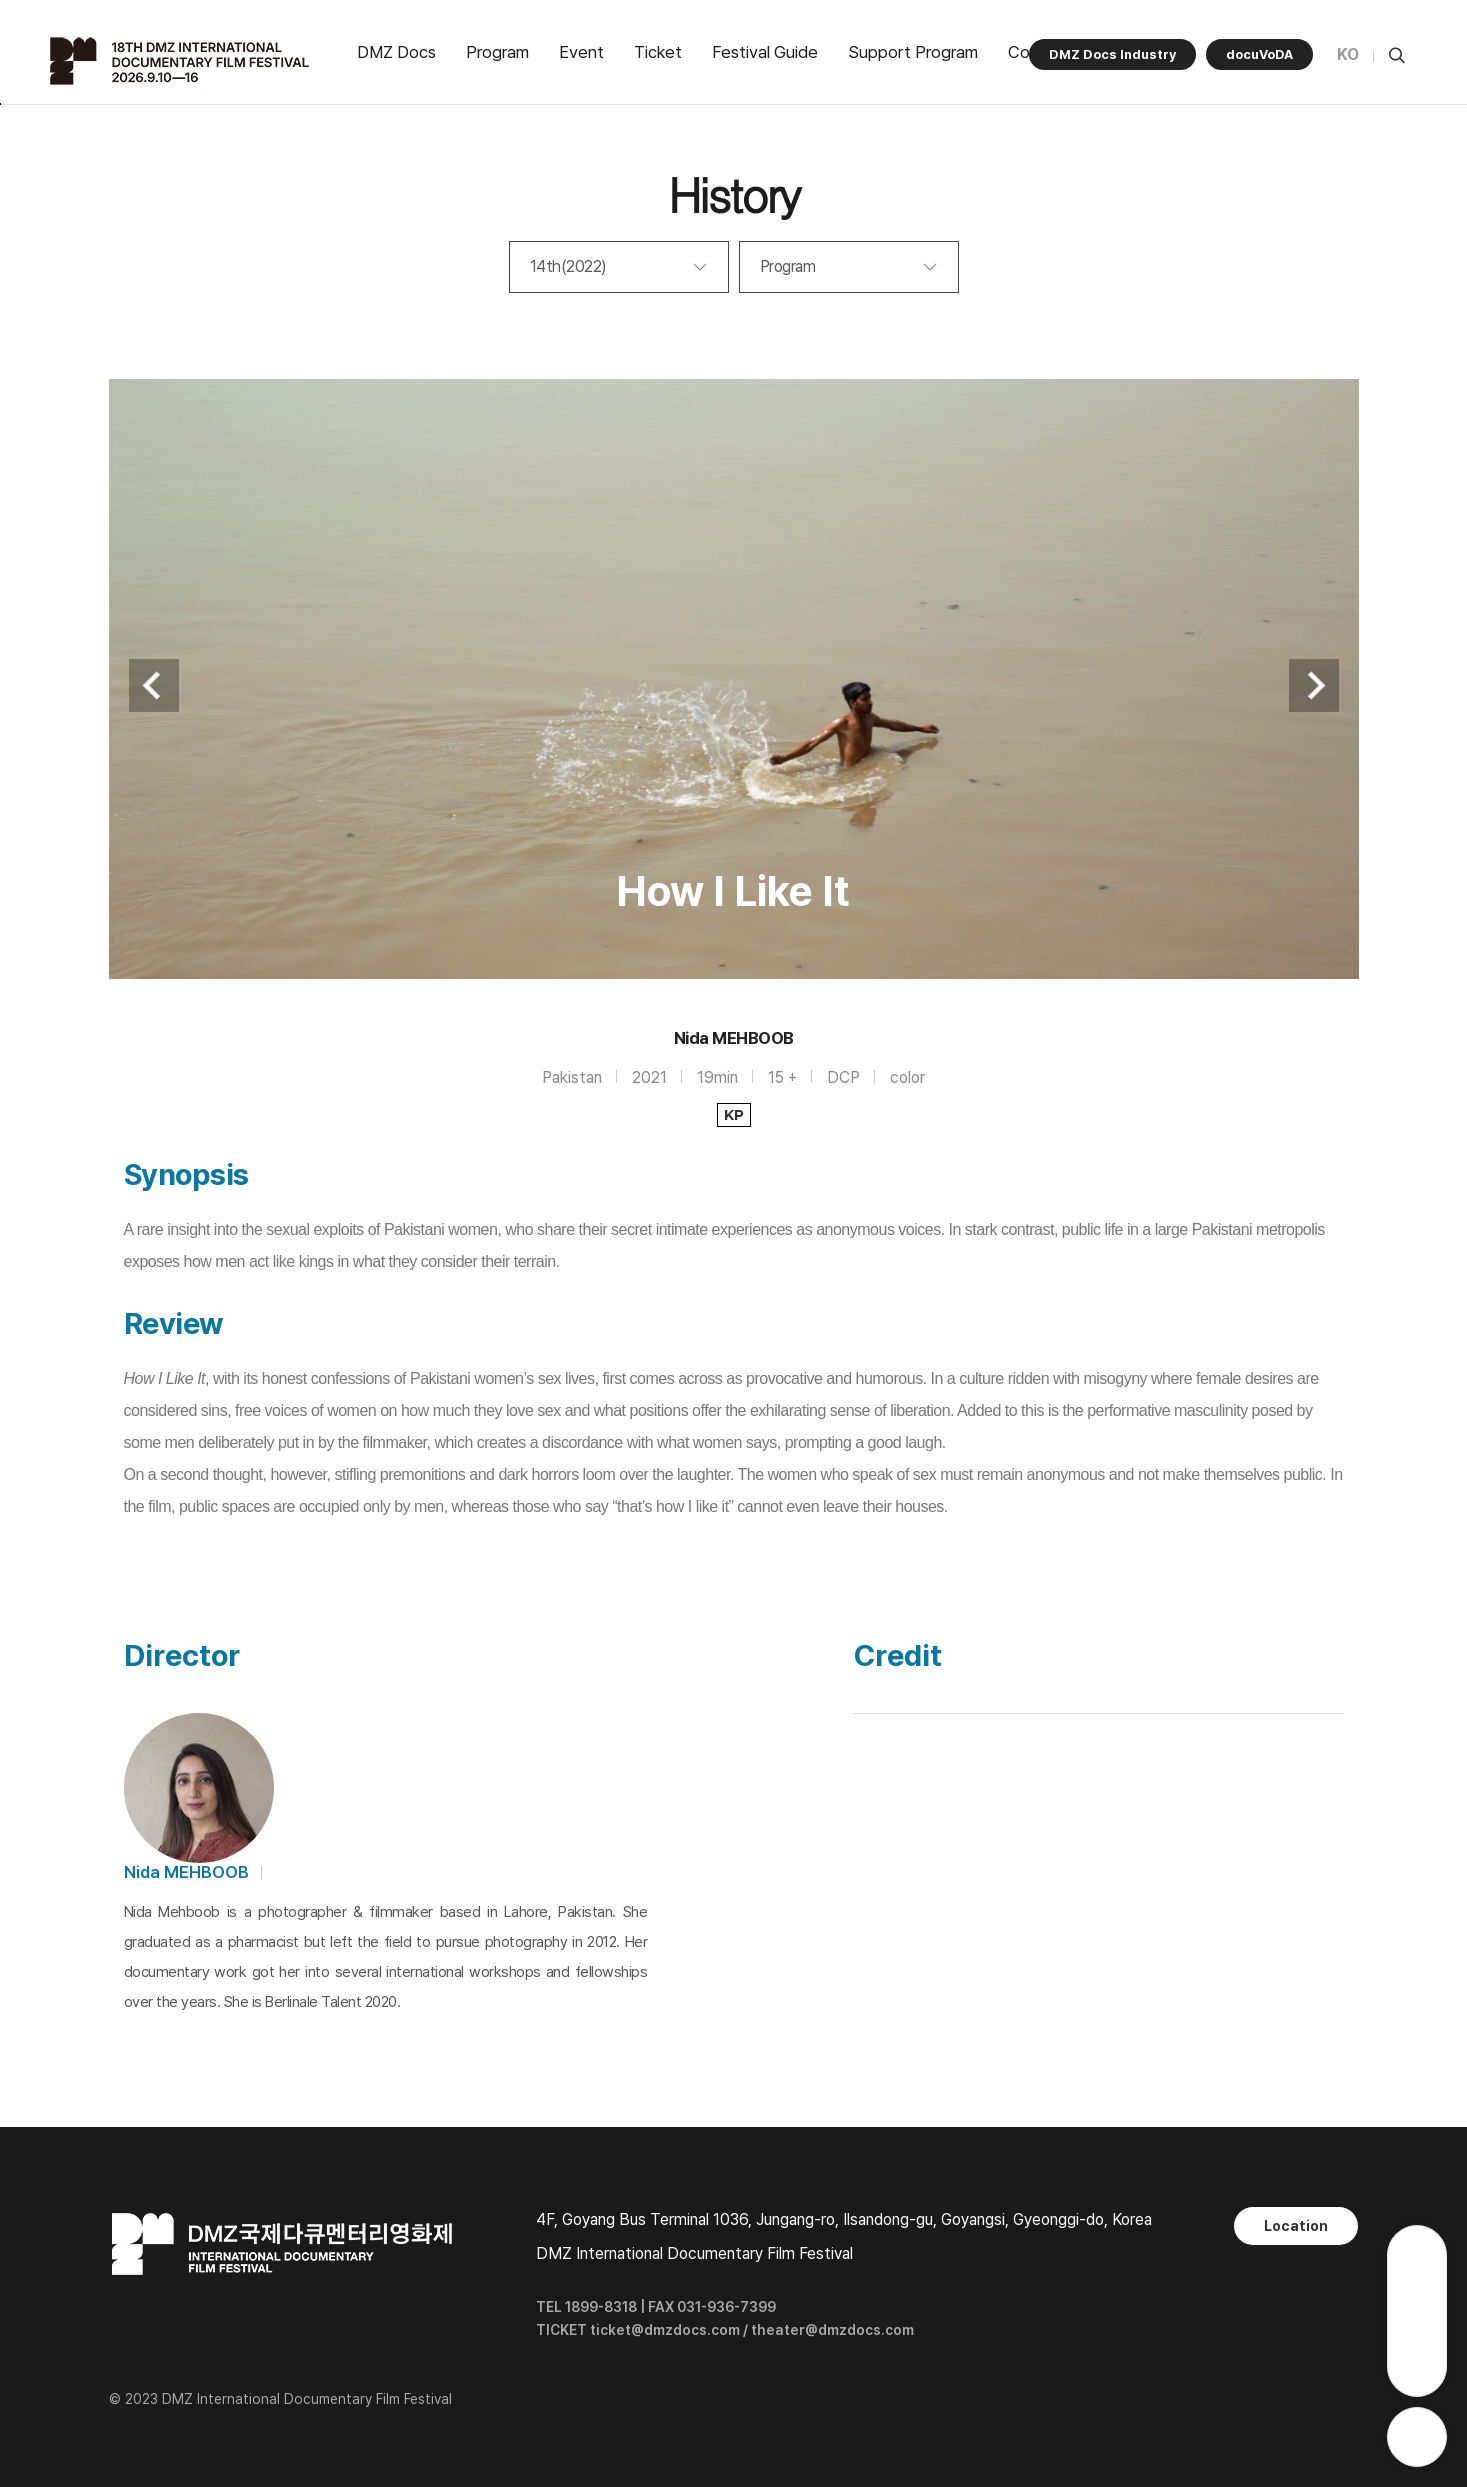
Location (1296, 2226)
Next (1314, 685)
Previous (154, 685)
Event (581, 52)
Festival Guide (765, 52)
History (733, 193)
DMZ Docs (396, 52)
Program (497, 52)
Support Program (913, 52)
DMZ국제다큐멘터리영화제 (182, 61)
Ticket (658, 52)
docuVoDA (1259, 54)
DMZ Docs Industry (1112, 54)
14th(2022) (568, 266)
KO (1348, 54)
